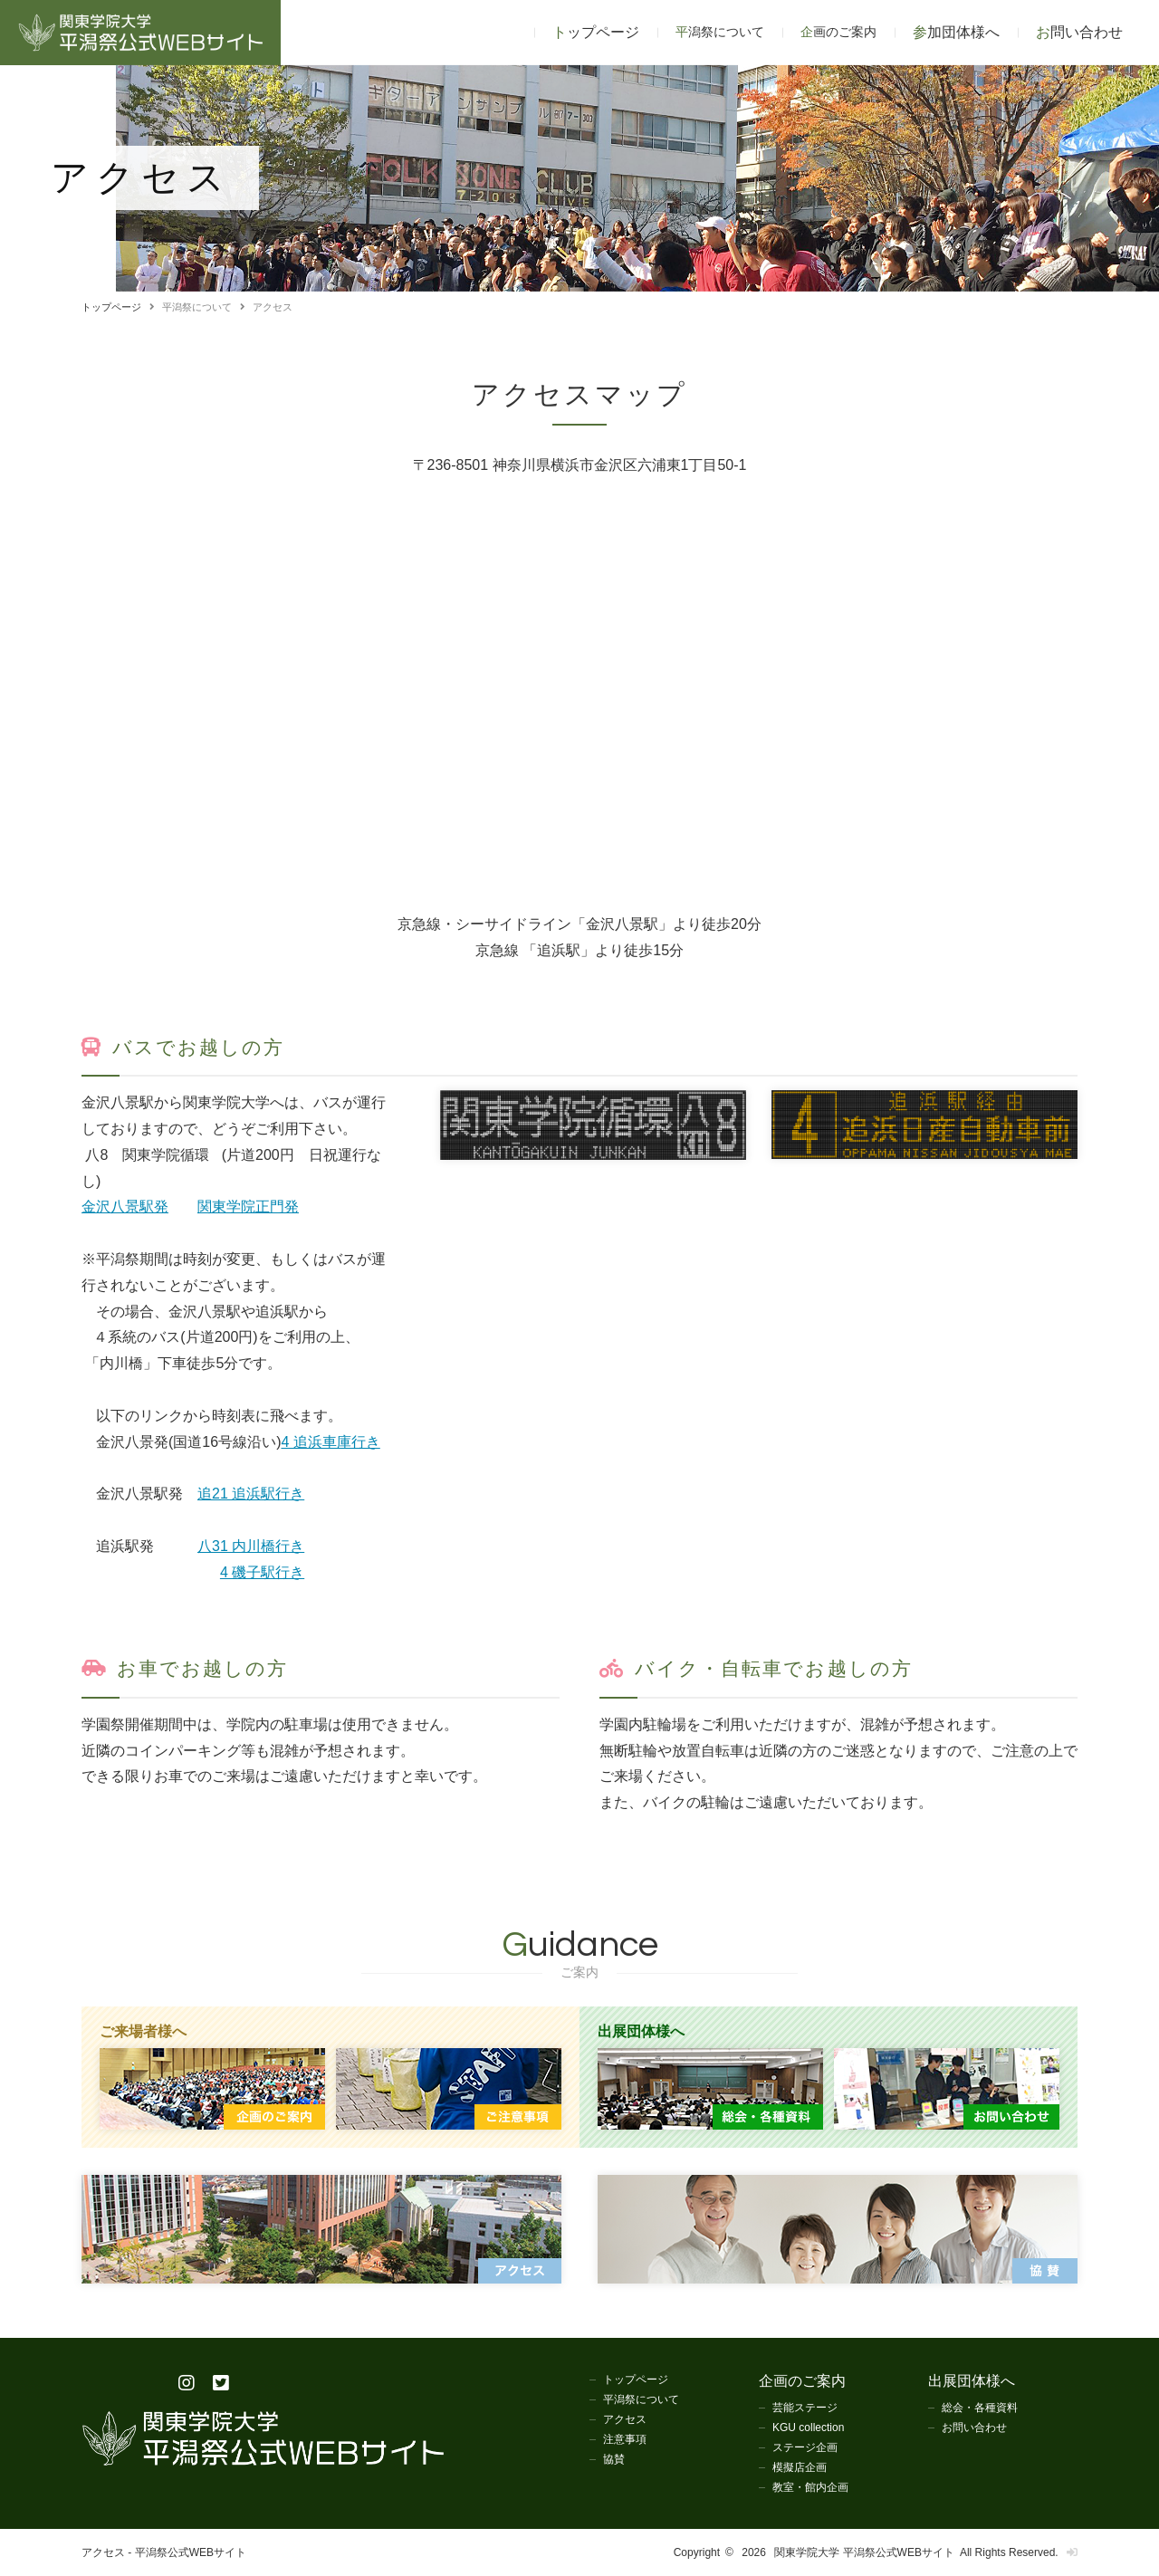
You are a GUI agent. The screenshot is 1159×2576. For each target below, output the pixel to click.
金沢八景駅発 (124, 1206)
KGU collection (808, 2427)
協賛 (614, 2459)
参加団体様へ (956, 32)
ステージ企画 (805, 2447)
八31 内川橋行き (250, 1546)
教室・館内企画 (810, 2487)
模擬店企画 (799, 2467)
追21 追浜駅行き (250, 1493)
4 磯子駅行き (262, 1572)
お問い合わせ (1079, 32)
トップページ (595, 32)
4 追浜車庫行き (330, 1442)
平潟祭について (641, 2399)
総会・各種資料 (980, 2407)
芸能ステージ (805, 2407)
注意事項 (625, 2439)
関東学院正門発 (248, 1206)
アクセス (625, 2419)
